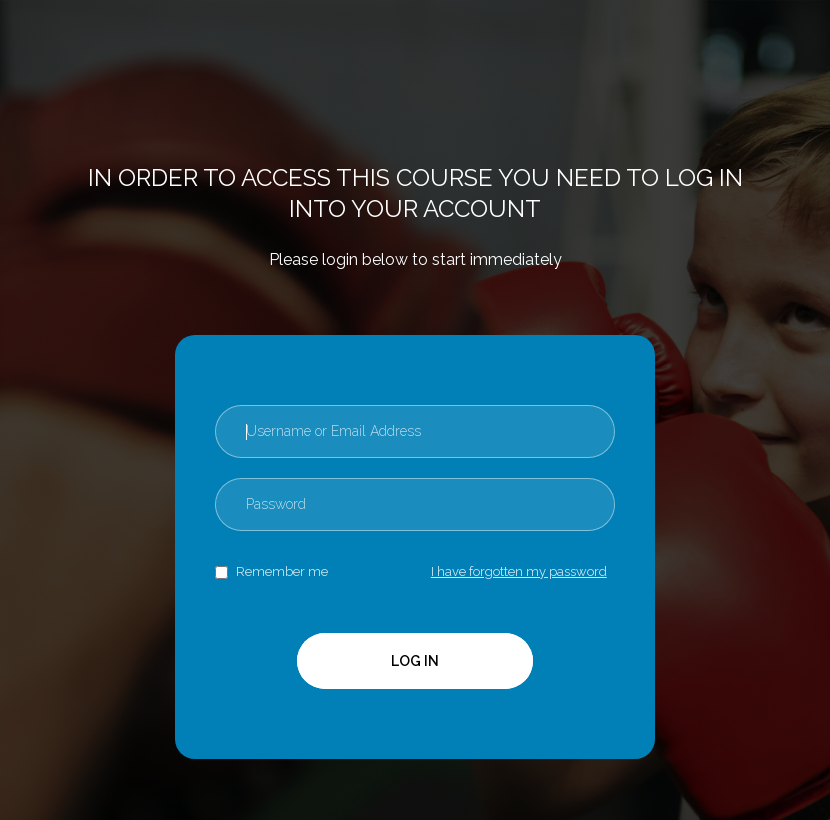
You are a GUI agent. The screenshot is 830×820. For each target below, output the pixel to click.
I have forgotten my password (519, 571)
